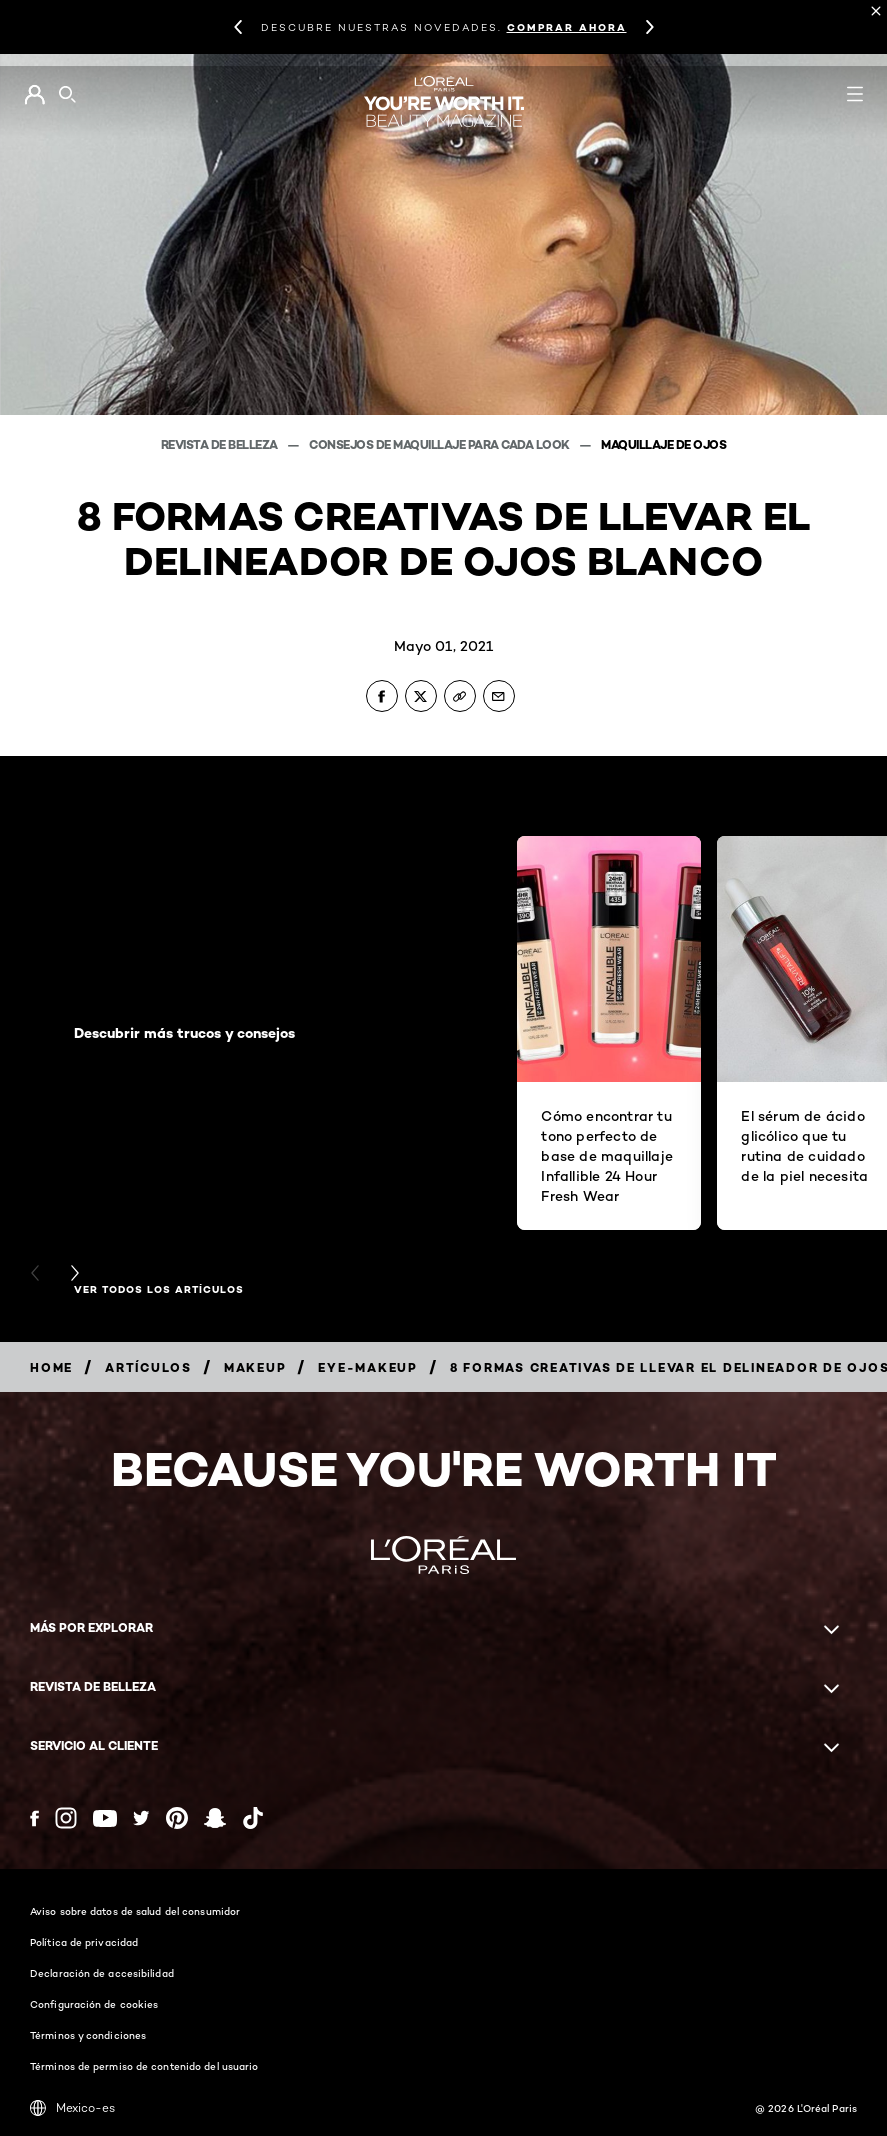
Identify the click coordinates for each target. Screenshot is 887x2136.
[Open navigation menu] (855, 94)
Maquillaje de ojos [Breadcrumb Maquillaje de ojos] (663, 444)
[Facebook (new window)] (34, 1818)
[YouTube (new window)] (105, 1818)
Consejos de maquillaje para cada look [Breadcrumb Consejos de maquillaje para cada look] (440, 444)
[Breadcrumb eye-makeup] (368, 1367)
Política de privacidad (84, 1942)
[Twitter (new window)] (141, 1818)
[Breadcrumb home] (51, 1367)
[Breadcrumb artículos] (148, 1367)
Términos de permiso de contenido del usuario (144, 2066)
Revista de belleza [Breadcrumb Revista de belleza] (221, 444)
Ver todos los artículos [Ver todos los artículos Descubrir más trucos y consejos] (159, 1290)
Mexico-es (72, 2108)
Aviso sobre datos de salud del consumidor (135, 1911)
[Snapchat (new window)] (215, 1818)
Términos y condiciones (88, 2035)
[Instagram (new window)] (66, 1818)
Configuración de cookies (94, 2004)
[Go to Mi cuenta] (34, 95)
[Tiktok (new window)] (253, 1818)
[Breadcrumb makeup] (255, 1367)
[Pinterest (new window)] (177, 1818)
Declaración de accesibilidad (102, 1973)
